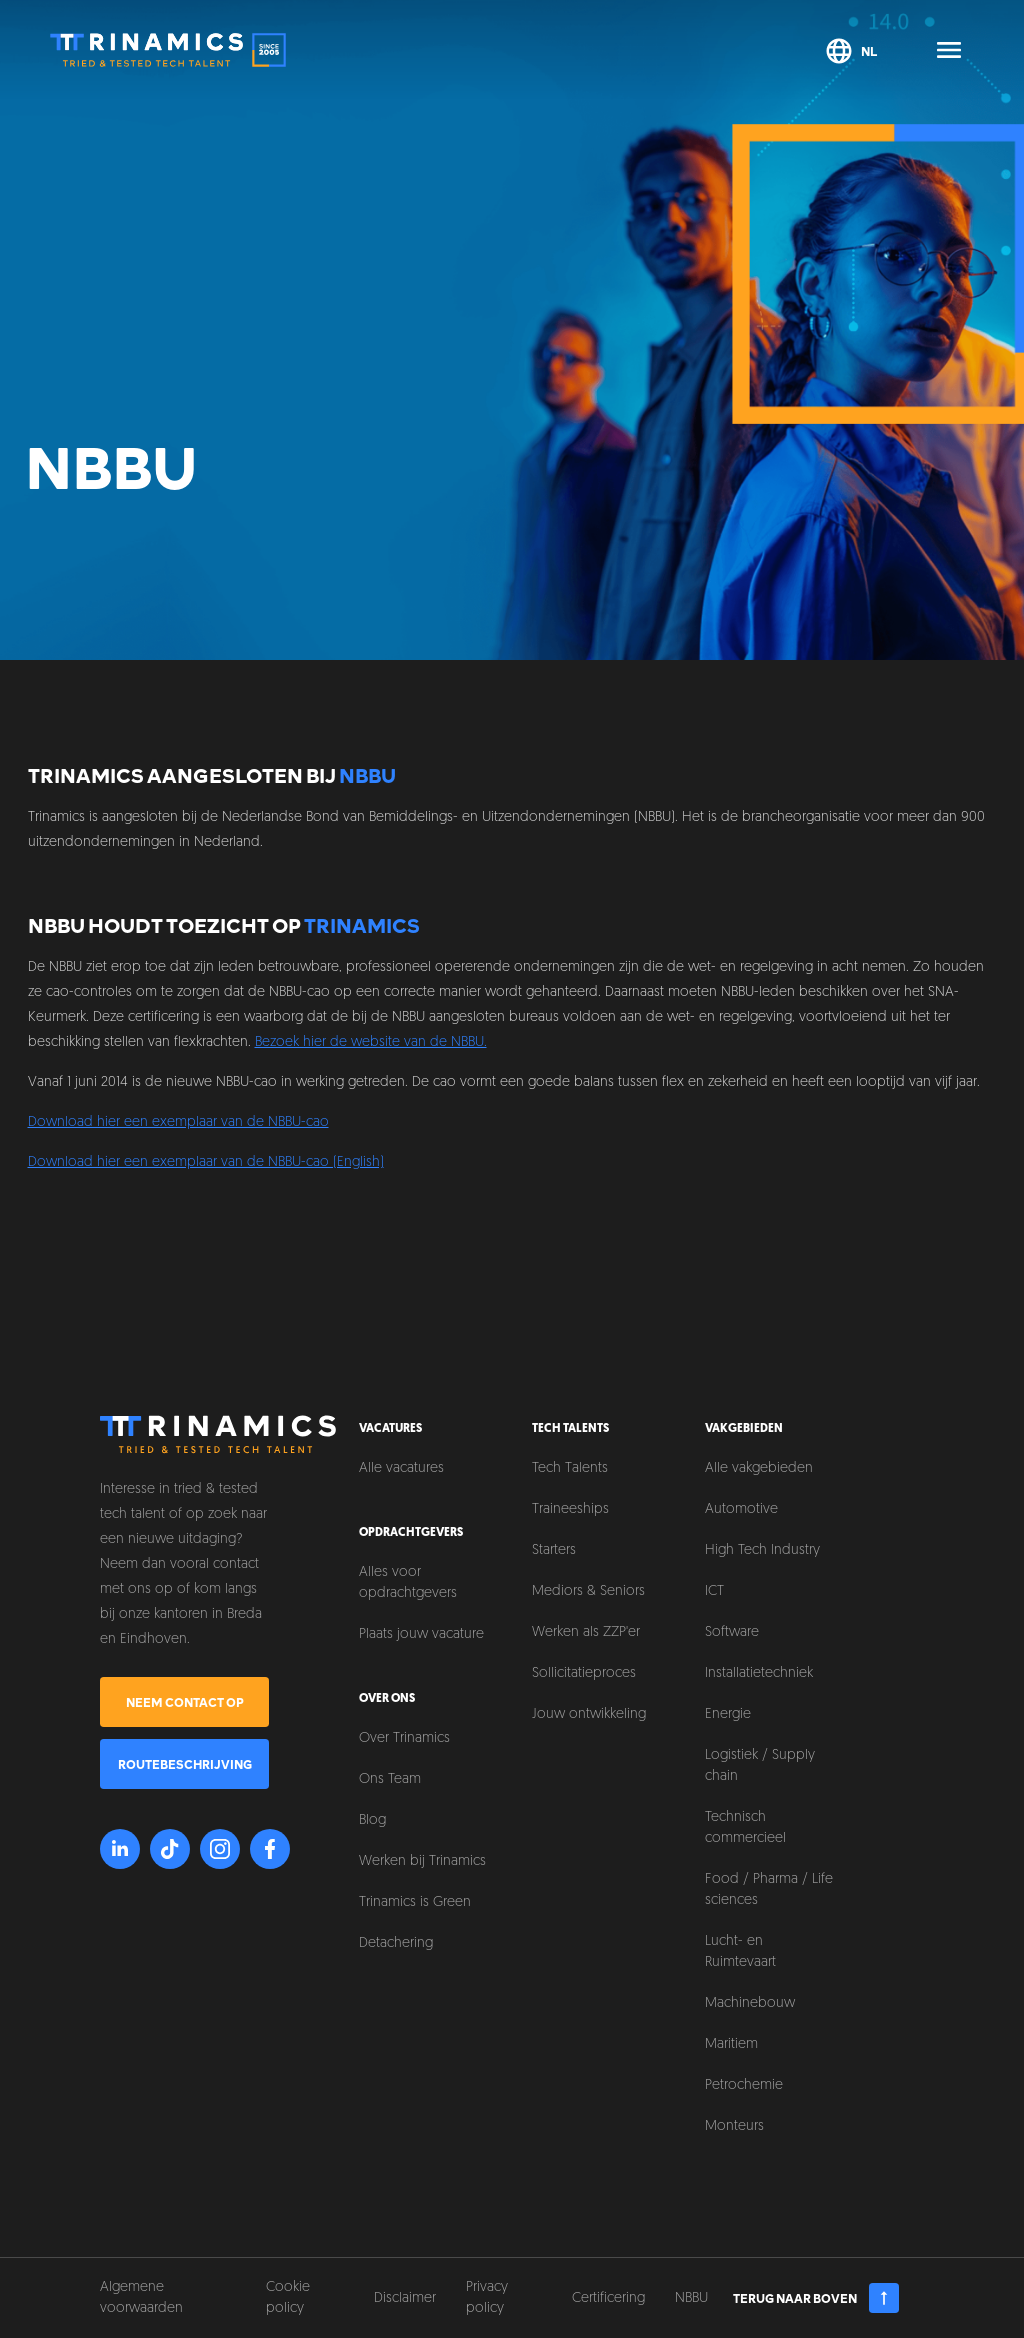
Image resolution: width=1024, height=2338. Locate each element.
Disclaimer (405, 2298)
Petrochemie (744, 2085)
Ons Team (390, 1779)
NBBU (691, 2298)
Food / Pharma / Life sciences (769, 1890)
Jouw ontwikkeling (589, 1714)
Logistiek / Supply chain (760, 1766)
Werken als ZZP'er (586, 1632)
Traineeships (570, 1509)
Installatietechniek (759, 1673)
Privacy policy (487, 2298)
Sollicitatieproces (584, 1673)
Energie (728, 1714)
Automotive (741, 1509)
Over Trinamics (404, 1738)
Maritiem (731, 2044)
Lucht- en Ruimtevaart (740, 1952)
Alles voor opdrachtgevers (408, 1583)
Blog (372, 1820)
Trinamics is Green (415, 1902)
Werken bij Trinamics (422, 1861)
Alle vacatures (401, 1468)
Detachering (396, 1943)
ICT (714, 1591)
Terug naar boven (816, 2298)
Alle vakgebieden (759, 1468)
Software (732, 1632)
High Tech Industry (762, 1550)
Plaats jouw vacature (421, 1634)
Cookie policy (288, 2298)
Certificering (608, 2298)
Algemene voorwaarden (141, 2298)
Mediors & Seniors (588, 1591)
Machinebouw (750, 2003)
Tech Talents (570, 1468)
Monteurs (734, 2126)
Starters (554, 1550)
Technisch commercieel (745, 1828)
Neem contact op (185, 1702)
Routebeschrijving (185, 1764)
